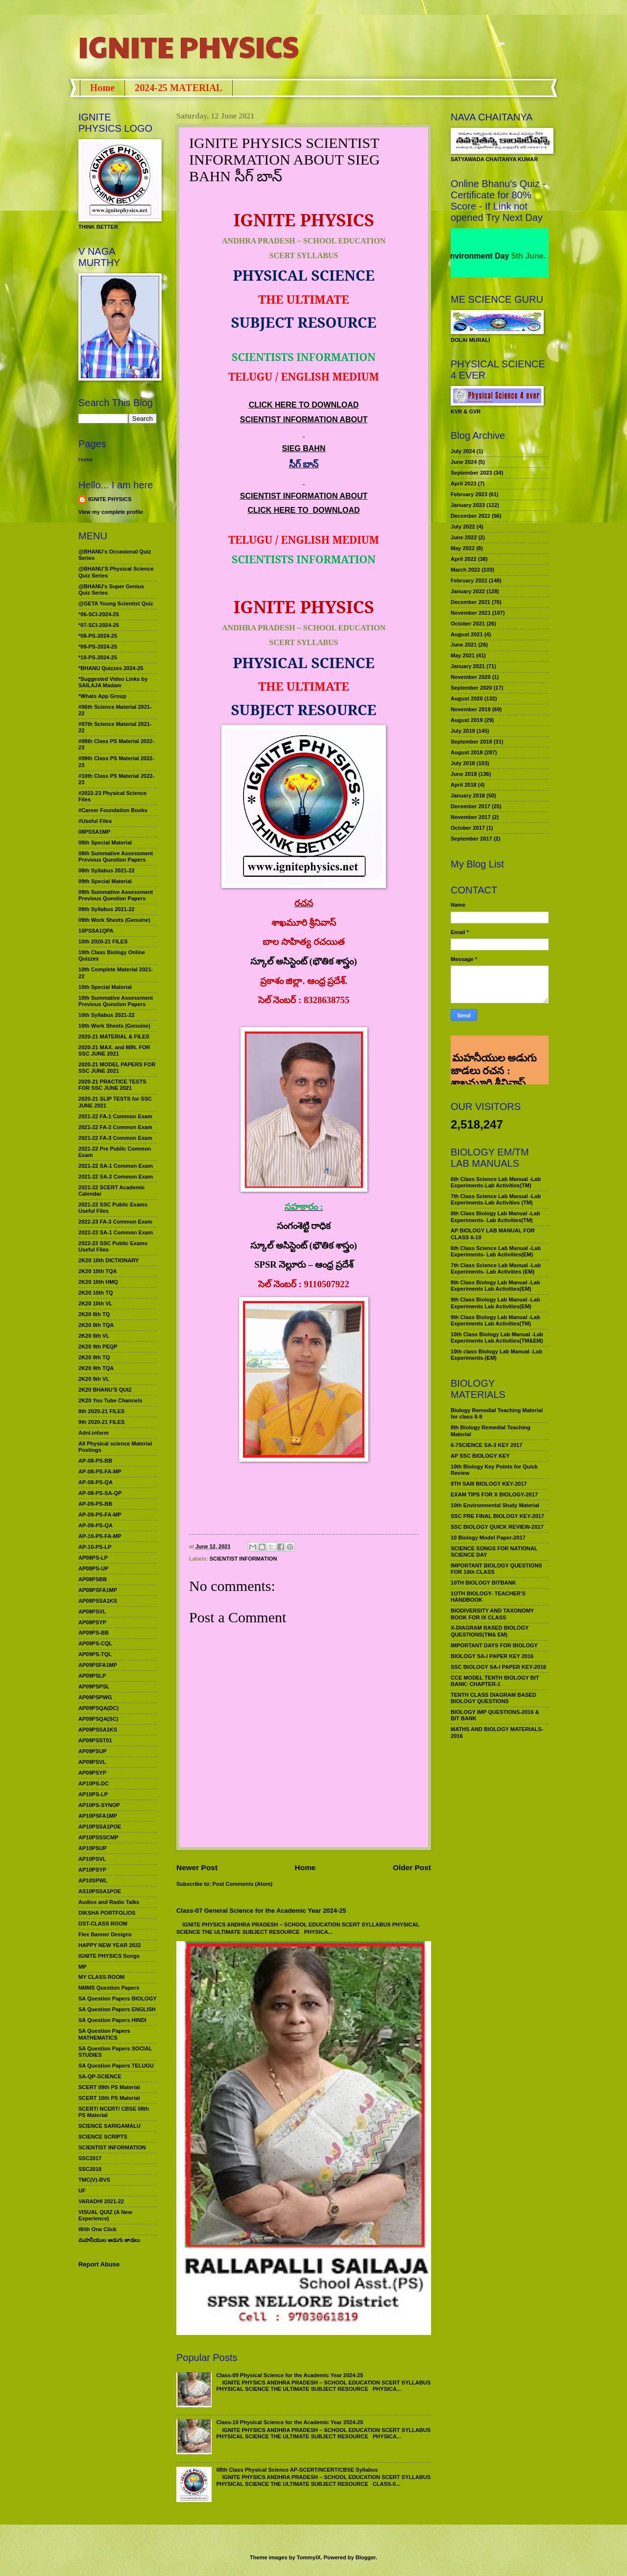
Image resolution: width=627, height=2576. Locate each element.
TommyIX (309, 2557)
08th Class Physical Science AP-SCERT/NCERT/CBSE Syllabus (297, 2470)
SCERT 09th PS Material (109, 2087)
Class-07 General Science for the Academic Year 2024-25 (261, 1910)
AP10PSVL (92, 1859)
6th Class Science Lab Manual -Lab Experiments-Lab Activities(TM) (496, 1182)
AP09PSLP (92, 1676)
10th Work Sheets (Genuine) (114, 1026)
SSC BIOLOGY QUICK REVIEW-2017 (497, 1527)
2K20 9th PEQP (98, 1346)
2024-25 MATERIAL (178, 87)
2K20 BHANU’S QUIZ (105, 1390)
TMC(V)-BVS (94, 2180)
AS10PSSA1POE (99, 1891)
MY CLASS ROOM (101, 1977)
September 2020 (471, 688)
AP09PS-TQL (95, 1654)
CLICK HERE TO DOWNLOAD (304, 405)
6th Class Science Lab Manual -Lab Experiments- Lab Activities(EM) (496, 1251)
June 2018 (464, 774)
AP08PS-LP (93, 1558)
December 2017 (470, 806)
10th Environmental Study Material (495, 1505)
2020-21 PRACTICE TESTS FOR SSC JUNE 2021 (112, 1085)
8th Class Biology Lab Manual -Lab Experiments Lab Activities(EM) (495, 1285)
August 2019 (467, 720)
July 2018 (463, 763)
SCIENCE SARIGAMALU (109, 2126)
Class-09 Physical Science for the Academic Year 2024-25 (289, 2375)
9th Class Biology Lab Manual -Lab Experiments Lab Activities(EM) (495, 1303)
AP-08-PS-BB (95, 1461)
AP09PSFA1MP (97, 1665)
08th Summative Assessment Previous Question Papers (115, 856)
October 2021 (468, 623)
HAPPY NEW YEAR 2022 (109, 1945)
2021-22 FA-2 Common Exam (115, 1127)
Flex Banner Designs (105, 1934)
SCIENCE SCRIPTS (102, 2137)
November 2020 (471, 677)
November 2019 (471, 709)
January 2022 (468, 591)
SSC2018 (89, 2169)
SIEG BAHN (304, 448)
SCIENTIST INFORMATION (243, 1559)
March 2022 (465, 570)
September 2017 (471, 839)
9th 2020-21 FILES (101, 1422)
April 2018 (464, 785)
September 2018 (471, 742)
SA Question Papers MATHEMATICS (104, 2034)
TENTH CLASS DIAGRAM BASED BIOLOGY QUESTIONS (493, 1698)
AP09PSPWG (95, 1697)
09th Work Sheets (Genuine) (114, 920)
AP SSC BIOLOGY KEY (480, 1456)
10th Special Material (105, 987)
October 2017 (468, 828)
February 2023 (469, 494)
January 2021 (468, 666)
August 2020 (467, 698)
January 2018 (468, 795)
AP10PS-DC (93, 1783)
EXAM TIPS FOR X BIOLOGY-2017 (494, 1494)
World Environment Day (488, 256)
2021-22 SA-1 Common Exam (115, 1166)
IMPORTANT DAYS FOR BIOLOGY (494, 1645)
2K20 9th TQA (96, 1368)
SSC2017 (89, 2158)
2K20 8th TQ (94, 1314)
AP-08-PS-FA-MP (99, 1471)
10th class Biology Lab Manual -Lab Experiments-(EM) (496, 1354)
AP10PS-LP (93, 1794)
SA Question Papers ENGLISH (117, 2009)
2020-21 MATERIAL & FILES (113, 1036)
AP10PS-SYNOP (99, 1805)
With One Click (97, 2229)
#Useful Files (95, 821)
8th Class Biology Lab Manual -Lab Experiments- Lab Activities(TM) (495, 1216)
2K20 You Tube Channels (110, 1400)
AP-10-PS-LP (94, 1547)
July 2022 (463, 527)
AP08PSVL (92, 1611)
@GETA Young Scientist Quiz (115, 603)
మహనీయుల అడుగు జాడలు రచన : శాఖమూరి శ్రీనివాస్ (493, 1047)
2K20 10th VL (95, 1303)
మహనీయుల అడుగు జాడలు (109, 2240)
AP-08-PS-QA (95, 1482)
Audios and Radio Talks (108, 1902)
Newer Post (196, 1867)
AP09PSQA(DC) (98, 1708)
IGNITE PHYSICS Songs (109, 1956)
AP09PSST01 (95, 1740)
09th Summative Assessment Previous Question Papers (115, 895)
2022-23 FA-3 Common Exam (115, 1222)
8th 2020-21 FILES (101, 1411)
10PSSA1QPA (96, 931)
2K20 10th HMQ (98, 1282)
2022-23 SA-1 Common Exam (115, 1232)
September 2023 (471, 473)
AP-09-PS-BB (95, 1504)
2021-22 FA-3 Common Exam (115, 1138)
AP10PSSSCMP (98, 1837)
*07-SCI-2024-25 (98, 625)
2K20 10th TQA (97, 1271)
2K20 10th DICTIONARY (108, 1260)
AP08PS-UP (93, 1568)
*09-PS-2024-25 (97, 647)
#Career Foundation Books (112, 810)
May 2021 (463, 655)
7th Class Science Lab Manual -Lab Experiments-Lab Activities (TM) (496, 1199)
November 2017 (471, 817)
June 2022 (464, 537)
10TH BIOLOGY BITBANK (483, 1583)
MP (82, 1967)
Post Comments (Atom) (243, 1884)
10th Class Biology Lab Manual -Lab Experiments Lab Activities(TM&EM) (497, 1337)
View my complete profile (110, 512)
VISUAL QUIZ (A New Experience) (105, 2215)
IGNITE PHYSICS (188, 46)
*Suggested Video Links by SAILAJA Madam (112, 682)
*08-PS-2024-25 (97, 636)
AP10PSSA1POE (99, 1827)
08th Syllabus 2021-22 (106, 870)
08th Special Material (105, 842)
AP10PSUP (92, 1848)
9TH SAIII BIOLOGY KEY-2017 (489, 1484)
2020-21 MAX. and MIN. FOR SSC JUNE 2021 (114, 1050)
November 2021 (471, 613)
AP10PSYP (92, 1870)
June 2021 (464, 645)
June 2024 (464, 462)
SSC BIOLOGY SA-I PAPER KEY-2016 (498, 1667)
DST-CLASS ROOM (102, 1923)
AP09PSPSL (94, 1686)
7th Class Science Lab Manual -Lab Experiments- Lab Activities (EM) (496, 1268)
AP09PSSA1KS (97, 1730)
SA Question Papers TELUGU (116, 2066)
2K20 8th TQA (96, 1325)
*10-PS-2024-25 (97, 657)
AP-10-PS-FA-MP (99, 1536)
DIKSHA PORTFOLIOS (107, 1913)
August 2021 (467, 634)
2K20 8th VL (93, 1336)
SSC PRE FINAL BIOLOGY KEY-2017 (497, 1516)
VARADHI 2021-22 (101, 2201)
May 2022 (463, 548)
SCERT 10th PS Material (109, 2098)
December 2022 (470, 516)
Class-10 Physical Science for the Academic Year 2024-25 (289, 2422)
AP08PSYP (92, 1622)
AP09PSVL (92, 1762)
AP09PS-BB (93, 1633)
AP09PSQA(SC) (98, 1719)
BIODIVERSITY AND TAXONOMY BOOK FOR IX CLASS (492, 1614)
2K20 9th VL (93, 1379)
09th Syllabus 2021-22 (106, 909)
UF (82, 2190)
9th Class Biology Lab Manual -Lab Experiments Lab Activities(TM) (495, 1320)
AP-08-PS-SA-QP (99, 1493)
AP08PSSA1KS (97, 1601)
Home (102, 87)
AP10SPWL (92, 1880)
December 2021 (470, 602)
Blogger (366, 2557)
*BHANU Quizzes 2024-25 (110, 668)
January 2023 (468, 505)
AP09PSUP (92, 1751)
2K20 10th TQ (95, 1293)
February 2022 (469, 580)
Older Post (412, 1867)
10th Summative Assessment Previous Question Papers (115, 1001)
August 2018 (467, 752)
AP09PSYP (92, 1773)
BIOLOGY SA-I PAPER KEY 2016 (492, 1656)
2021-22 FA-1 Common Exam (115, 1116)
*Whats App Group (102, 696)
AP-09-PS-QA (95, 1525)
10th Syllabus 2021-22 (106, 1015)
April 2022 (464, 559)
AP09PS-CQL (95, 1643)
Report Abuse (99, 2264)
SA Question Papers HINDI (112, 2020)
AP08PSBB (92, 1579)
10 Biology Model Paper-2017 (488, 1538)
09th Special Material (105, 881)
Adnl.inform (93, 1433)
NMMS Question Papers (108, 1988)
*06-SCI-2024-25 (98, 614)
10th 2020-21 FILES (103, 941)
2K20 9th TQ (94, 1357)
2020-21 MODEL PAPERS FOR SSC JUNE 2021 (116, 1067)
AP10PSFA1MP (97, 1816)
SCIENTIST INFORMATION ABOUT (303, 419)
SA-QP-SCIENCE (99, 2076)
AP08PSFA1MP (97, 1590)
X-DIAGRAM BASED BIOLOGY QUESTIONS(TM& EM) (490, 1631)
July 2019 (463, 731)
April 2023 (464, 483)
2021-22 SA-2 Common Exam (115, 1177)
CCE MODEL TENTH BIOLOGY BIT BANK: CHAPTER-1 (495, 1681)
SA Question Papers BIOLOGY (117, 1998)
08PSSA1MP (94, 832)
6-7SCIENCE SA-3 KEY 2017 (486, 1445)
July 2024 (463, 451)
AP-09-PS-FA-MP (99, 1514)
